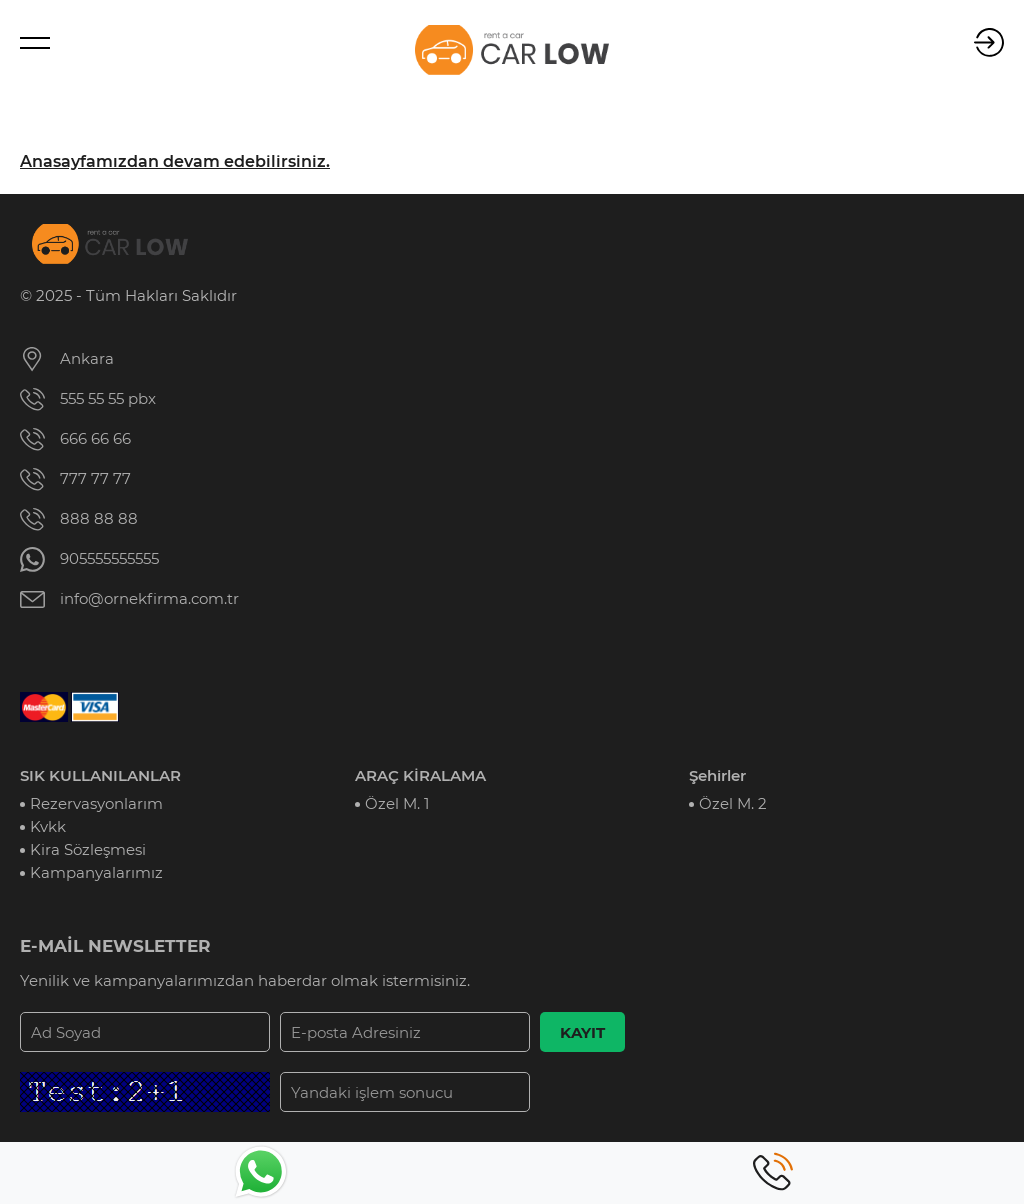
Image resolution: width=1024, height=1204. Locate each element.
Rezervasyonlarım (96, 803)
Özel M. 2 (733, 803)
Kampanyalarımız (96, 872)
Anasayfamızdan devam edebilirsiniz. (175, 161)
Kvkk (48, 826)
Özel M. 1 (397, 803)
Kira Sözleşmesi (88, 849)
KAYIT (582, 1032)
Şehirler (717, 775)
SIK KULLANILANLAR (100, 775)
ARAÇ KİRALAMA (420, 775)
